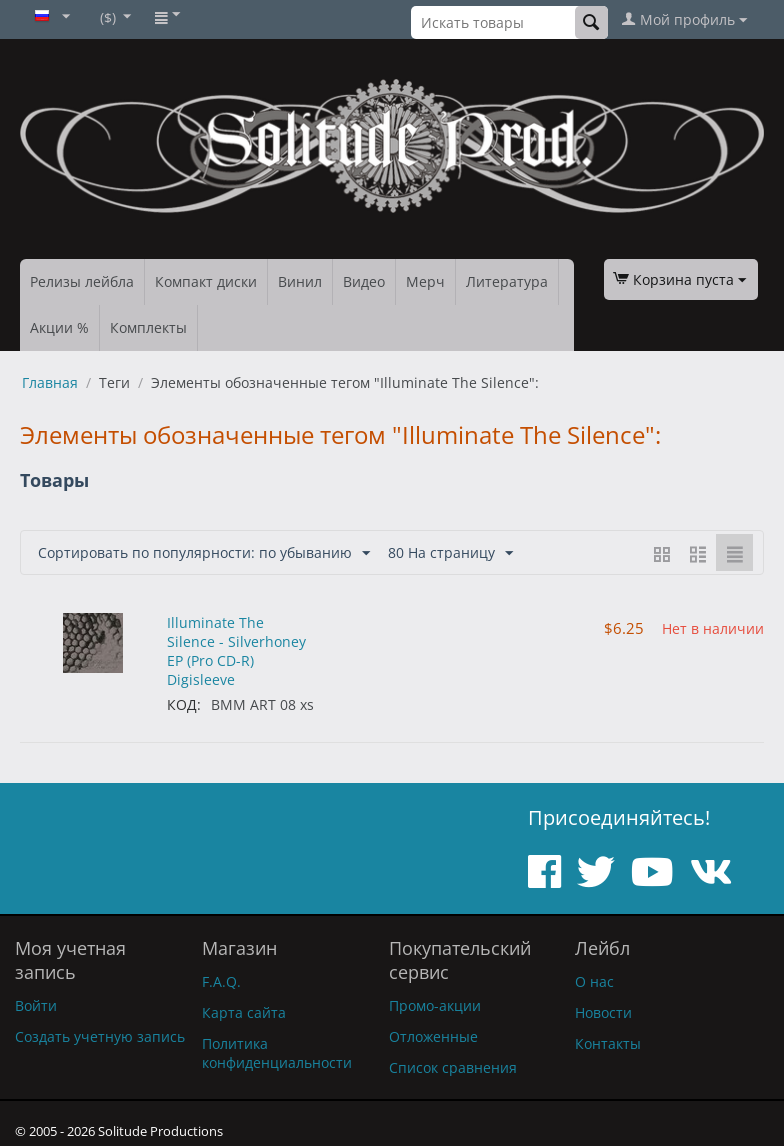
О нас (594, 981)
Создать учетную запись (100, 1036)
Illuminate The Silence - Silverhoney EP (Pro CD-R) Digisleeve (236, 651)
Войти (36, 1005)
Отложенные (433, 1036)
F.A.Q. (221, 981)
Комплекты (148, 327)
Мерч (425, 281)
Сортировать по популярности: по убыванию (204, 553)
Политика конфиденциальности (277, 1053)
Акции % (59, 327)
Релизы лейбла (82, 281)
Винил (300, 281)
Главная (50, 382)
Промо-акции (435, 1005)
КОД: (184, 704)
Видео (364, 281)
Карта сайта (244, 1012)
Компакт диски (206, 281)
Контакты (608, 1043)
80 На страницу (450, 553)
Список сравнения (453, 1067)
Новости (603, 1012)
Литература (507, 281)
